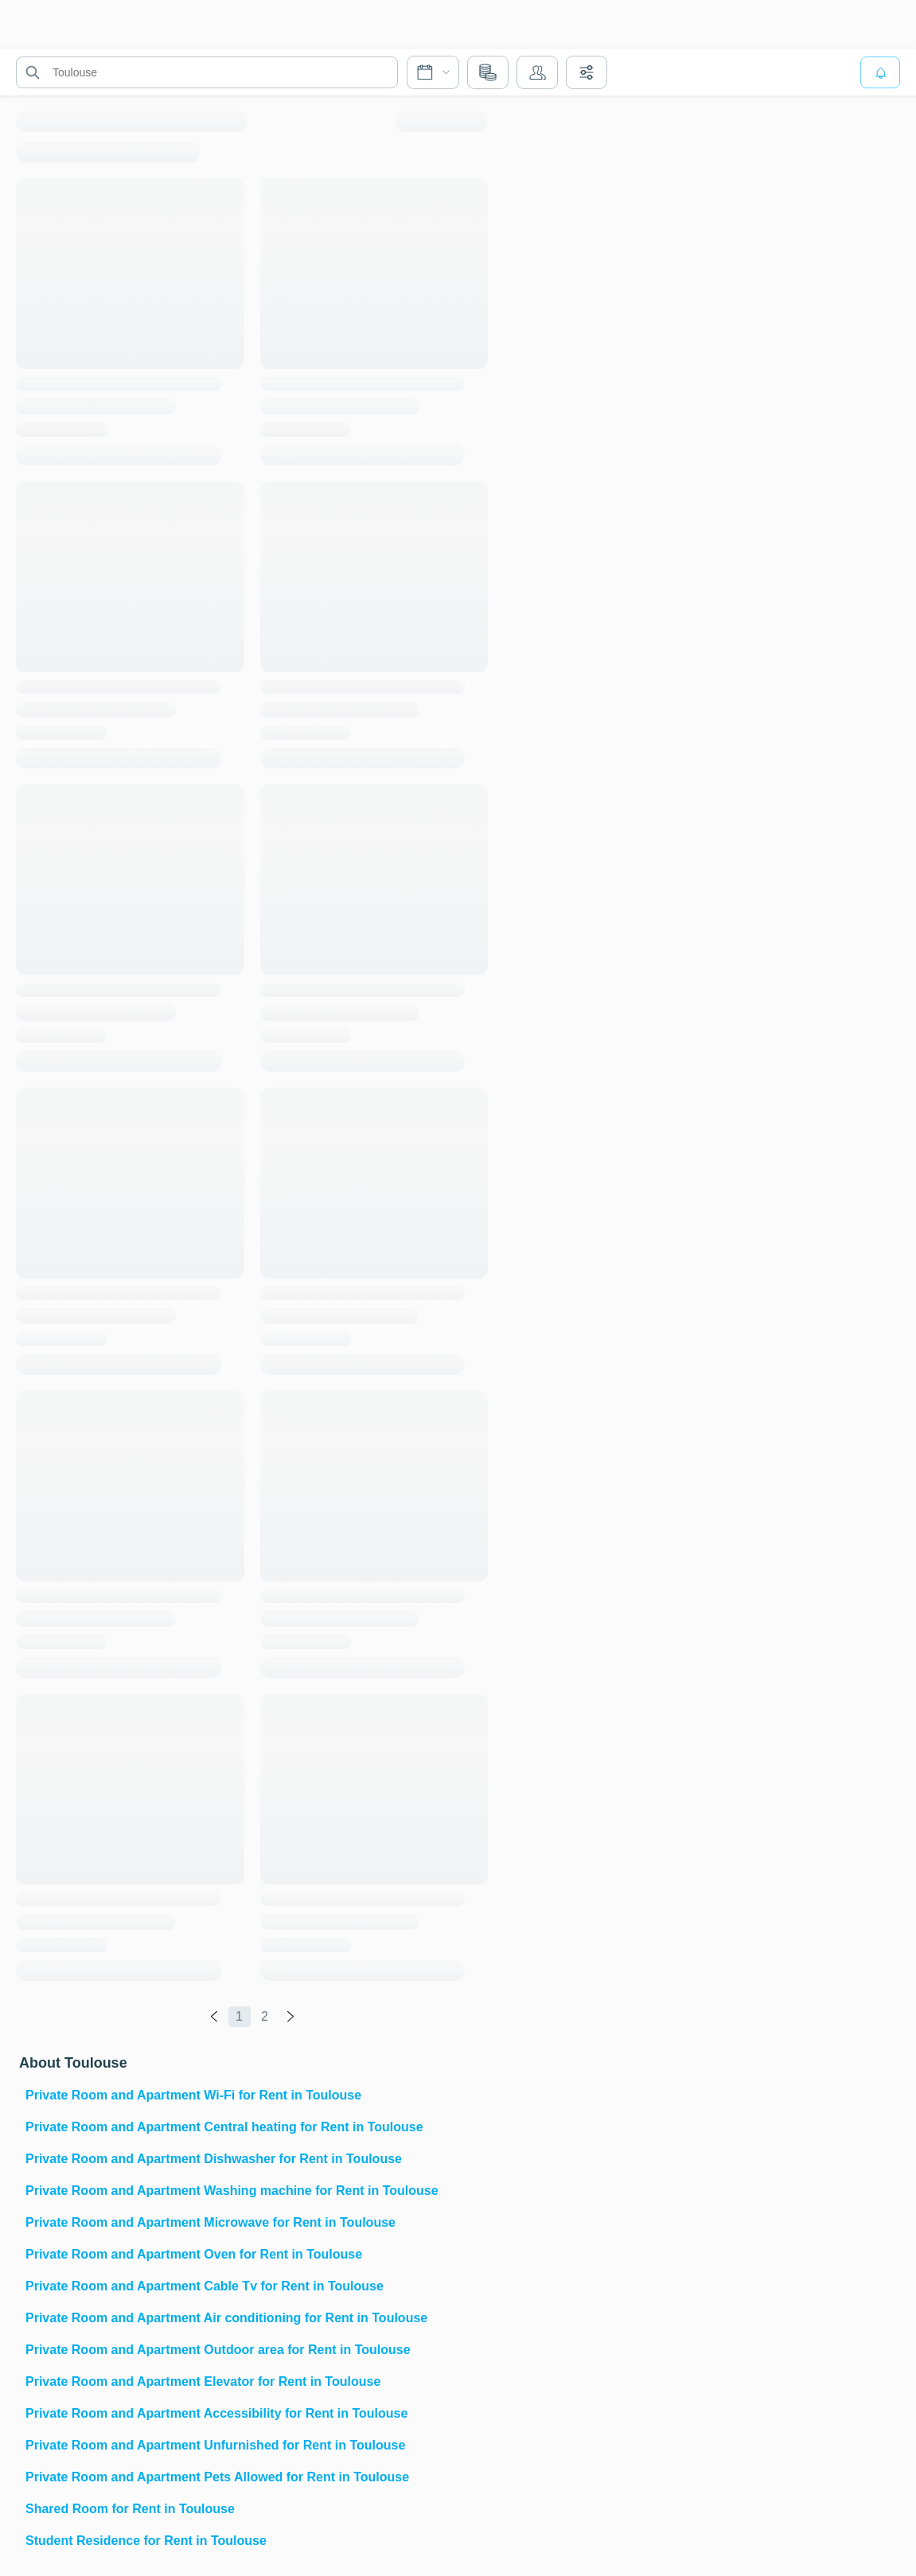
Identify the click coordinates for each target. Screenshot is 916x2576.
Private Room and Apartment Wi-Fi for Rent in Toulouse (193, 2095)
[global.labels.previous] (214, 2016)
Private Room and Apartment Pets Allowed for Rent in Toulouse (217, 2477)
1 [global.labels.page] (239, 2016)
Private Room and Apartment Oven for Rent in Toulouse (193, 2254)
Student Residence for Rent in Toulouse (146, 2540)
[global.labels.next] (290, 2016)
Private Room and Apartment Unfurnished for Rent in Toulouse (215, 2445)
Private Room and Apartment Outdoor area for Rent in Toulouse (218, 2349)
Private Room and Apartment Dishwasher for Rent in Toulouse (213, 2158)
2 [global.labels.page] (264, 2016)
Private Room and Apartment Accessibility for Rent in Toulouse (216, 2413)
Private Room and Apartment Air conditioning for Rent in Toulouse (226, 2318)
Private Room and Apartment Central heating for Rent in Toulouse (224, 2127)
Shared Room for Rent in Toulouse (130, 2509)
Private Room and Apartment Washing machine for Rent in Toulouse (232, 2190)
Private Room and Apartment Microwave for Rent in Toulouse (210, 2222)
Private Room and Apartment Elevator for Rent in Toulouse (202, 2381)
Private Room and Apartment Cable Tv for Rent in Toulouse (204, 2286)
